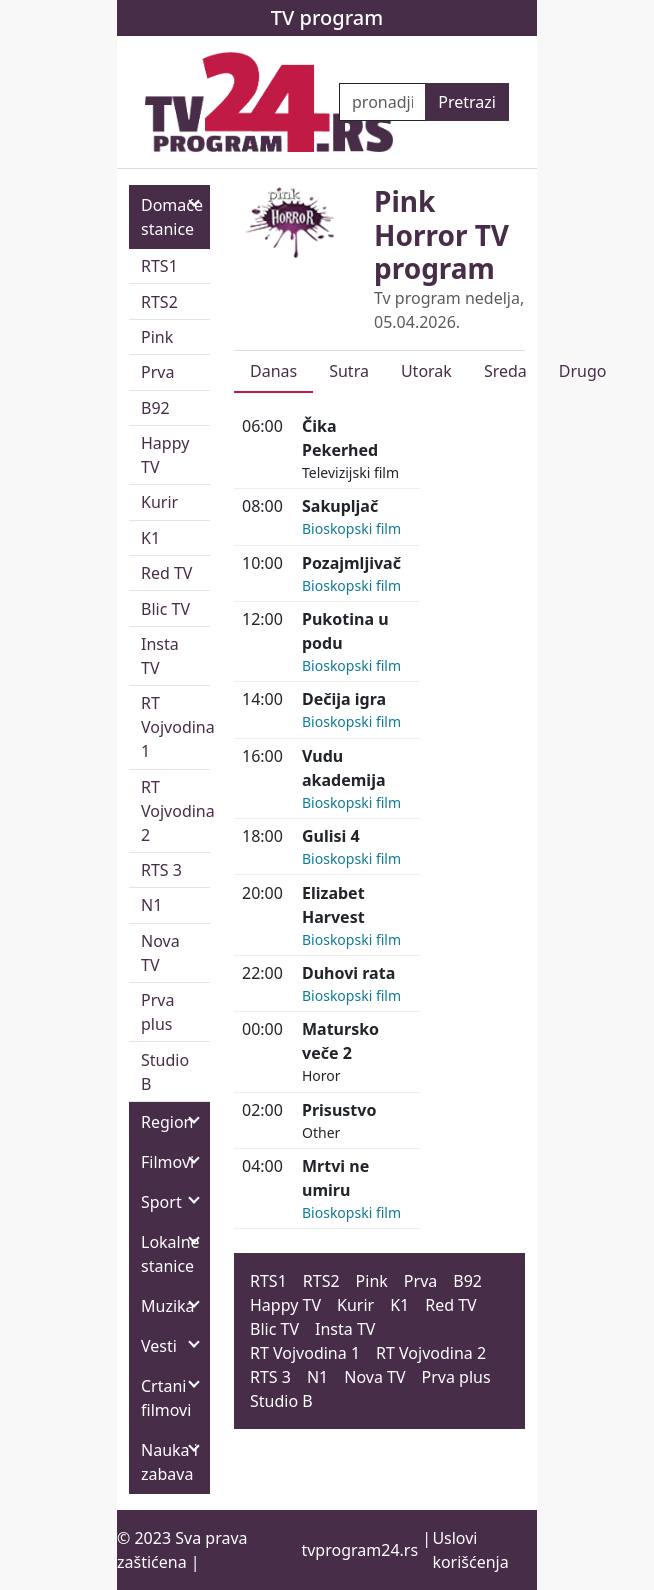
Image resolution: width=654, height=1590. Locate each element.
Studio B (165, 1072)
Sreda (505, 371)
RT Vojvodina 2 (175, 811)
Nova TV (160, 953)
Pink (157, 337)
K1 (150, 538)
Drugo (583, 371)
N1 (151, 905)
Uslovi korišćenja (470, 1550)
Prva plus (157, 1012)
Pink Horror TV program (441, 234)
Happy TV (165, 455)
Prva (157, 372)
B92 (155, 408)
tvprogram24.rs (359, 1550)
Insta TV (160, 656)
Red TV (166, 573)
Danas (273, 371)
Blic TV (165, 609)
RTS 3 (161, 870)
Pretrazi (467, 102)
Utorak (426, 371)
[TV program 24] (269, 102)
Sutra (349, 371)
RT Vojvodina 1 (175, 727)
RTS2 (159, 302)
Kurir (159, 502)
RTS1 (159, 266)
